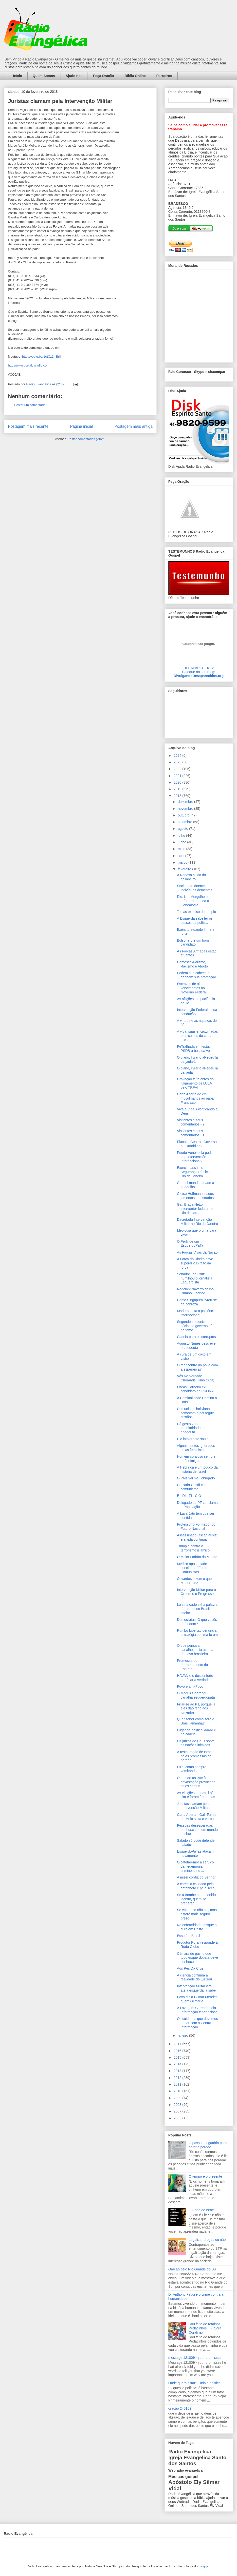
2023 (178, 762)
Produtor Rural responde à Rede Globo (197, 1944)
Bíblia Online (135, 76)
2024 (178, 755)
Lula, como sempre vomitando (191, 1769)
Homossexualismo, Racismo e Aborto (192, 964)
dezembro (186, 802)
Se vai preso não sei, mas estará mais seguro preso (197, 1914)
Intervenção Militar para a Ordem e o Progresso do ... (196, 1594)
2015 (178, 2057)
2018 (178, 796)
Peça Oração (103, 76)
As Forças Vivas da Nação (197, 1252)
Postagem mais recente (28, 426)
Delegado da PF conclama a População (197, 1505)
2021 (178, 776)
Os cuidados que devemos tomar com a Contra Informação (197, 2023)
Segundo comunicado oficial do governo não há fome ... (195, 1326)
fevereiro (185, 869)
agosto (183, 829)
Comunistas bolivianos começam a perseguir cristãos (195, 1413)
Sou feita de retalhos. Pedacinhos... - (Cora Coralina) (205, 2328)
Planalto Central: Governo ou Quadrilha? (197, 1144)
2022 (178, 769)
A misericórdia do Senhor (196, 1877)
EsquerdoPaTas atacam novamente (195, 1853)
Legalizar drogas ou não (207, 2240)
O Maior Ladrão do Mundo (197, 1557)
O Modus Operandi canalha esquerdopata (196, 1695)
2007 (178, 2111)
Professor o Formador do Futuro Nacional (196, 1526)
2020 (178, 782)
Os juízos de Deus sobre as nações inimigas (196, 1743)
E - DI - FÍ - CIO (189, 1496)
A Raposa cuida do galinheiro (191, 877)
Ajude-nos (74, 76)
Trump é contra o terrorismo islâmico (193, 1548)
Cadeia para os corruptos (196, 1337)
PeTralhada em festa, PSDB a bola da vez (194, 1049)
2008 (178, 2105)
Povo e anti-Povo (190, 1686)
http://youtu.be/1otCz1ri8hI (41, 356)
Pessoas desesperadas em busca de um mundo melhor (197, 1829)
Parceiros (164, 76)
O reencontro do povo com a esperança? (197, 1367)
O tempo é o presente (205, 2176)
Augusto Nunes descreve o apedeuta (196, 1345)
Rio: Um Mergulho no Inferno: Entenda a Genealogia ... (193, 901)
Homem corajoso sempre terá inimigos (196, 1458)
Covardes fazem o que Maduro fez (194, 1581)
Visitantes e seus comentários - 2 (190, 1122)
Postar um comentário (30, 405)
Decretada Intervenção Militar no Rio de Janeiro (197, 1222)
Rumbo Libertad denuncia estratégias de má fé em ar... (197, 1634)
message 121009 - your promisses (194, 2358)
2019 (178, 789)
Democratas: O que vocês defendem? (197, 1622)
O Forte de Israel (202, 2210)
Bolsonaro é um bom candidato (193, 942)
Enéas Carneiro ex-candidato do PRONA (195, 1389)
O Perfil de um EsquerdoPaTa (190, 1244)
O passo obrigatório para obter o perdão (208, 2145)
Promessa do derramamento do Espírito (192, 1665)
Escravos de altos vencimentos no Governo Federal (191, 988)
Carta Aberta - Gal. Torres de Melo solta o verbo (196, 1817)
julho (182, 835)
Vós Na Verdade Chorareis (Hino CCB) (195, 1378)
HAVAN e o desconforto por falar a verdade (195, 1678)
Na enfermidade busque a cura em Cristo (197, 1927)
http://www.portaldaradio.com (29, 365)
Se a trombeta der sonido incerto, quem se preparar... (196, 1899)
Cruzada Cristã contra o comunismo (195, 1487)
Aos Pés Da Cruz (190, 1968)
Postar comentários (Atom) (86, 439)
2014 (178, 2064)
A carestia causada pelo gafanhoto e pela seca (196, 1886)
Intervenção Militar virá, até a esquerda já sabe (196, 1988)
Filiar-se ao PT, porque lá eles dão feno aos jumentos (196, 1708)
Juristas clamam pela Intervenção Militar (193, 1806)
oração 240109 (179, 2408)
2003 (178, 2118)
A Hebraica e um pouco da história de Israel (197, 1469)
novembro (186, 809)
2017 (178, 2044)
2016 (178, 2051)
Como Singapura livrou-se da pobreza (197, 1302)
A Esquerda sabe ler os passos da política (195, 920)
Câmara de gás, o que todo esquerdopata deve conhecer (197, 1958)
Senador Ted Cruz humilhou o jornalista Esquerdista (194, 1278)
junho (182, 842)
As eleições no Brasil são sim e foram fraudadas (196, 1795)
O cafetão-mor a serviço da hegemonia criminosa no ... (195, 1866)
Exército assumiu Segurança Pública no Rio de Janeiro (195, 1172)
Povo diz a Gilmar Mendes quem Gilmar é (197, 1999)
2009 (178, 2098)
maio (182, 849)
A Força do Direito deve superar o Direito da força (195, 1263)
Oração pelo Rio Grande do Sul (192, 2269)
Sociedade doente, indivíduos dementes (194, 888)
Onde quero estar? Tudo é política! (195, 2383)
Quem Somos (44, 76)
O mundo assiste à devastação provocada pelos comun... (196, 1782)
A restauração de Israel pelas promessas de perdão (194, 1756)
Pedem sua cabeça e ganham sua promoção (196, 975)
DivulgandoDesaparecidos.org (198, 676)
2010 (178, 2091)
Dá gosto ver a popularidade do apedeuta (191, 1428)
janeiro (183, 2035)
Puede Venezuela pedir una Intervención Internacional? (195, 1157)
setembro (185, 822)
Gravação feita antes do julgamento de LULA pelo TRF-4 (195, 1083)
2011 (178, 2084)
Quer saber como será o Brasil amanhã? (195, 1721)
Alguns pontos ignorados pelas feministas (196, 1448)
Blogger (204, 2566)
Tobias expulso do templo (196, 912)
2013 (178, 2071)
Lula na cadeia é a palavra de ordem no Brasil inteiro (197, 1609)
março (183, 862)
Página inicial (81, 426)
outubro (184, 815)
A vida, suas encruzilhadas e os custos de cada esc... (197, 1035)
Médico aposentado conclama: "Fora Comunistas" (192, 1568)
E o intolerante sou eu (193, 1439)
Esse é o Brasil (188, 1936)
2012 (178, 2078)
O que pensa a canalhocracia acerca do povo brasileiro (195, 1650)
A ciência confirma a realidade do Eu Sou (194, 1977)
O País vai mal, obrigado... (197, 1478)
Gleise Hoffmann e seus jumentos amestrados (195, 1196)
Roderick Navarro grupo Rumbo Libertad (195, 1291)
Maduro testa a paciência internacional (196, 1313)
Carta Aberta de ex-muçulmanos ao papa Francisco (195, 1098)
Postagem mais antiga (133, 426)
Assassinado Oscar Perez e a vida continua (197, 1537)
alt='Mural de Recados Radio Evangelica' (198, 314)
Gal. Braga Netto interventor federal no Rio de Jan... (195, 1208)
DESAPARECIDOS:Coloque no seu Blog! (198, 670)
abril (181, 856)
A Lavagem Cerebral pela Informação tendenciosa (197, 2010)
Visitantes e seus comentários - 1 (190, 1133)
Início (17, 76)
